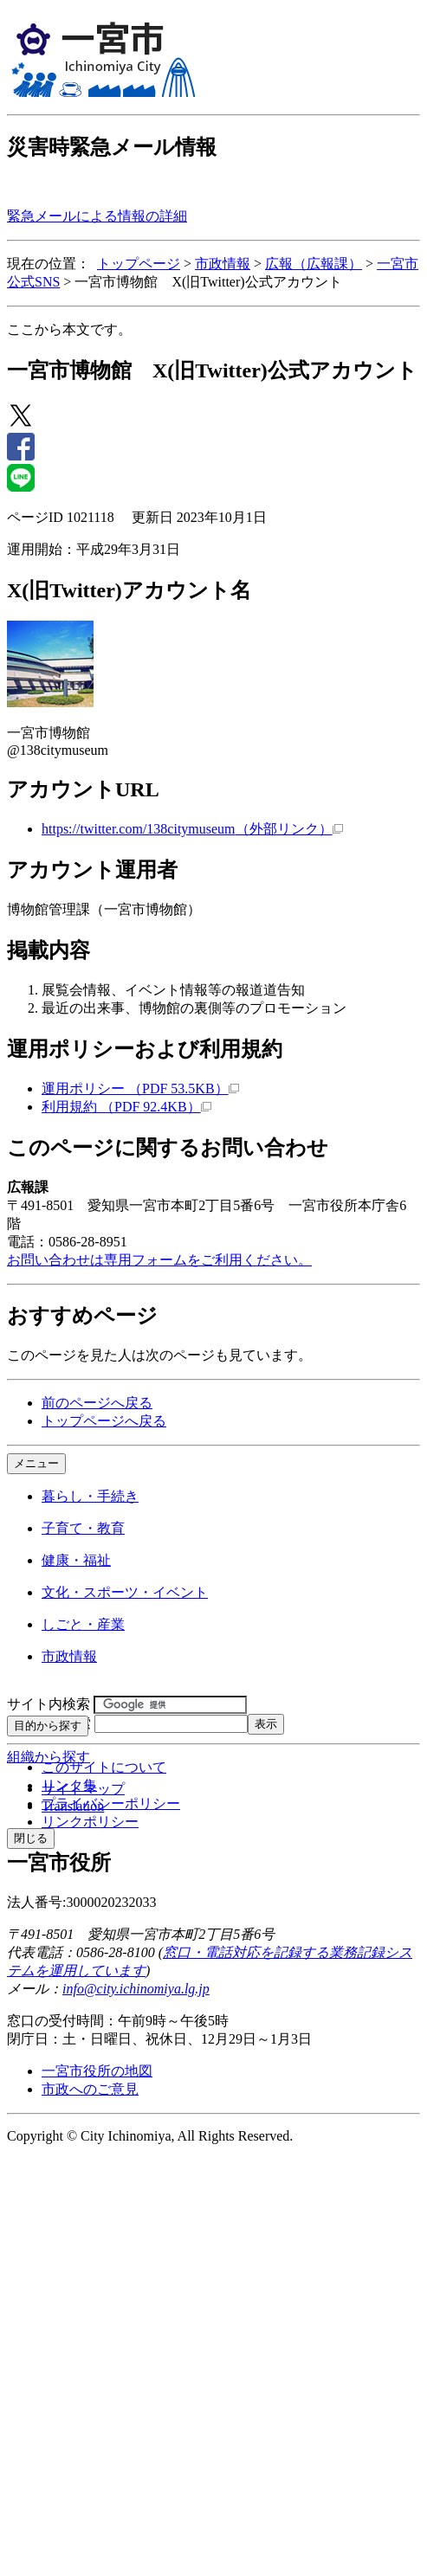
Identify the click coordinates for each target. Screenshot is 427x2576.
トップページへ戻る (104, 1421)
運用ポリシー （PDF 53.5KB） (140, 1088)
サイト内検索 (48, 1704)
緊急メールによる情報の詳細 (97, 216)
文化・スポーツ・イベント (125, 1592)
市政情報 (222, 263)
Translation (73, 1806)
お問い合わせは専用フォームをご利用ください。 (159, 1260)
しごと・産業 (83, 1624)
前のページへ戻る (97, 1402)
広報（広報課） (313, 263)
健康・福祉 (76, 1560)
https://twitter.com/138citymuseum (192, 828)
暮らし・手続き (90, 1496)
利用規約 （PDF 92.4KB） (126, 1106)
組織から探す (48, 1756)
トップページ (138, 263)
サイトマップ (83, 1788)
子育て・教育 (83, 1528)
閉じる (31, 1838)
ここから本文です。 (69, 329)
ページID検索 (49, 1723)
